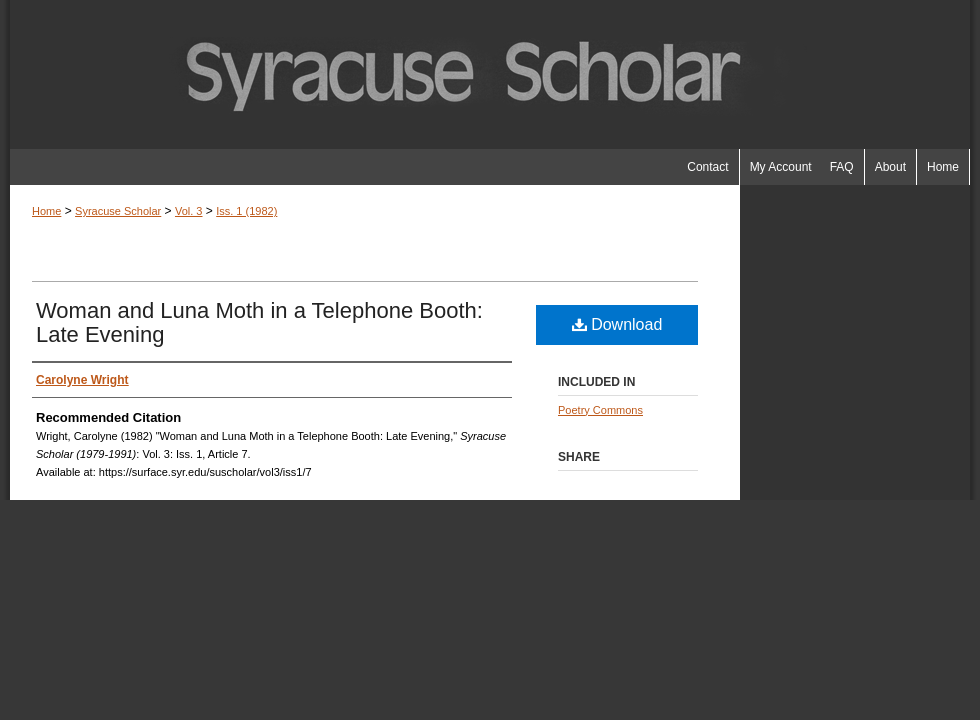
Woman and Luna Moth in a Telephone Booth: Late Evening (259, 322)
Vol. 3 (189, 211)
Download (617, 324)
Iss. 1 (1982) (246, 211)
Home (46, 211)
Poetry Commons (600, 410)
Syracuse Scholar (118, 211)
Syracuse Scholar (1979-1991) (490, 74)
